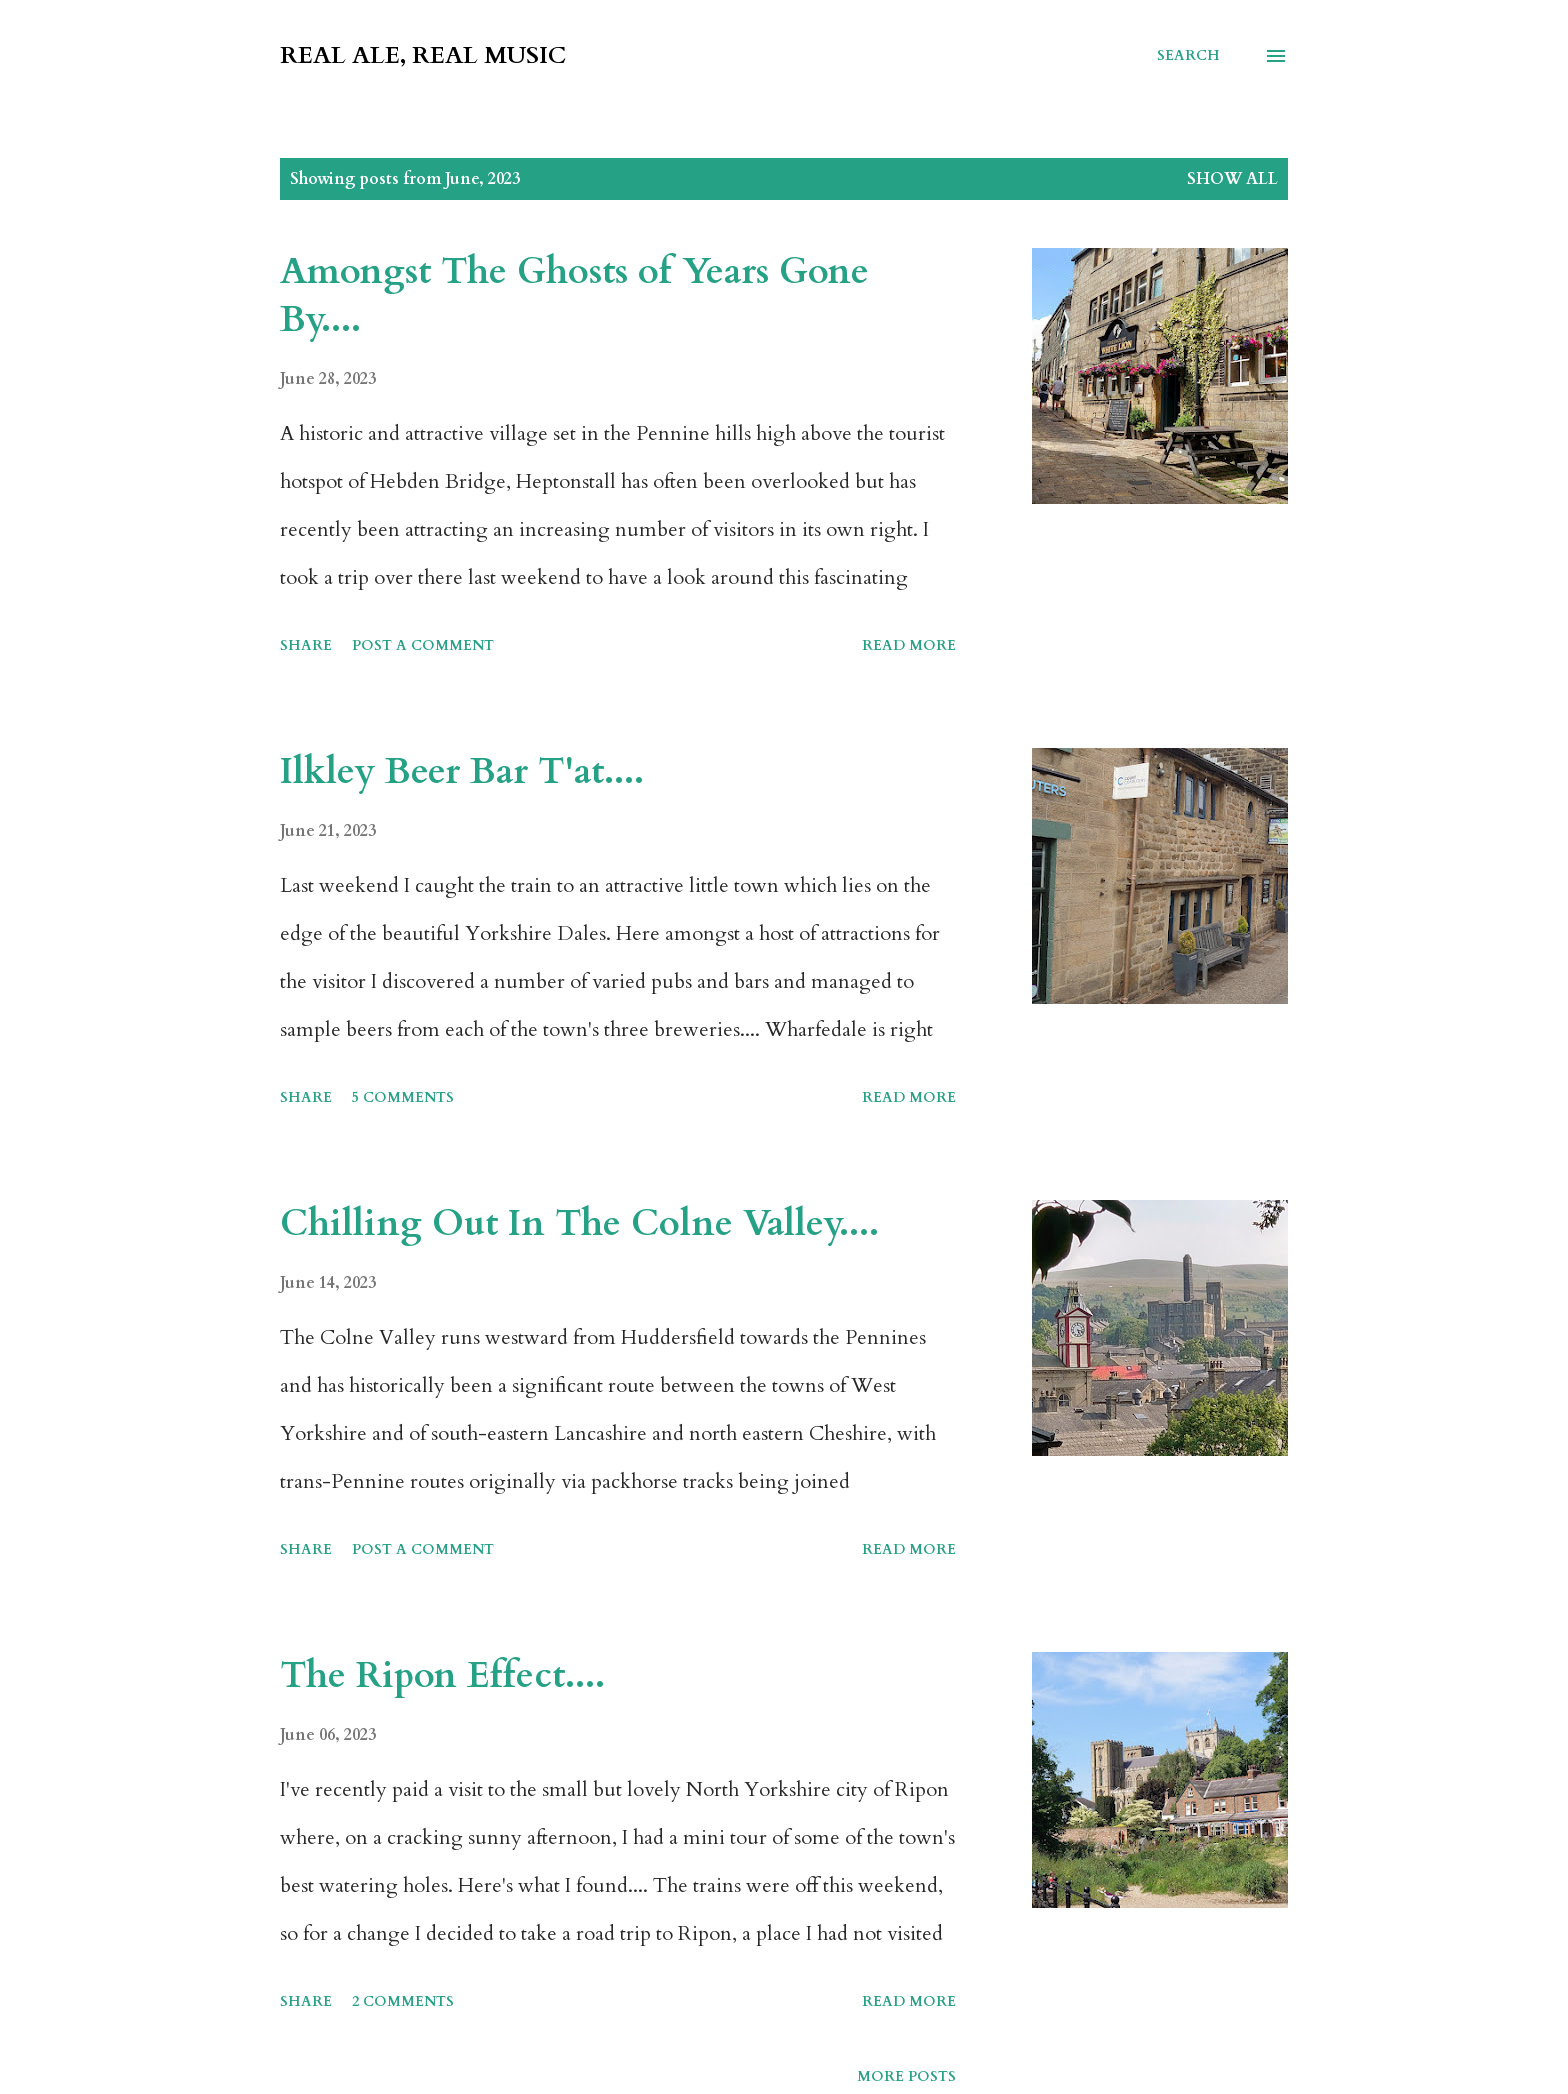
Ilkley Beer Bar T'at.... (462, 771)
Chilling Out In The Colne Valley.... (579, 1223)
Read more (909, 645)
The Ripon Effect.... (442, 1675)
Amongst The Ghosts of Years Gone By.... (574, 295)
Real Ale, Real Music (423, 55)
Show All (1232, 179)
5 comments (403, 1097)
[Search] (1188, 56)
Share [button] (306, 645)
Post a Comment (423, 645)
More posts (906, 2076)
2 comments (403, 2001)
